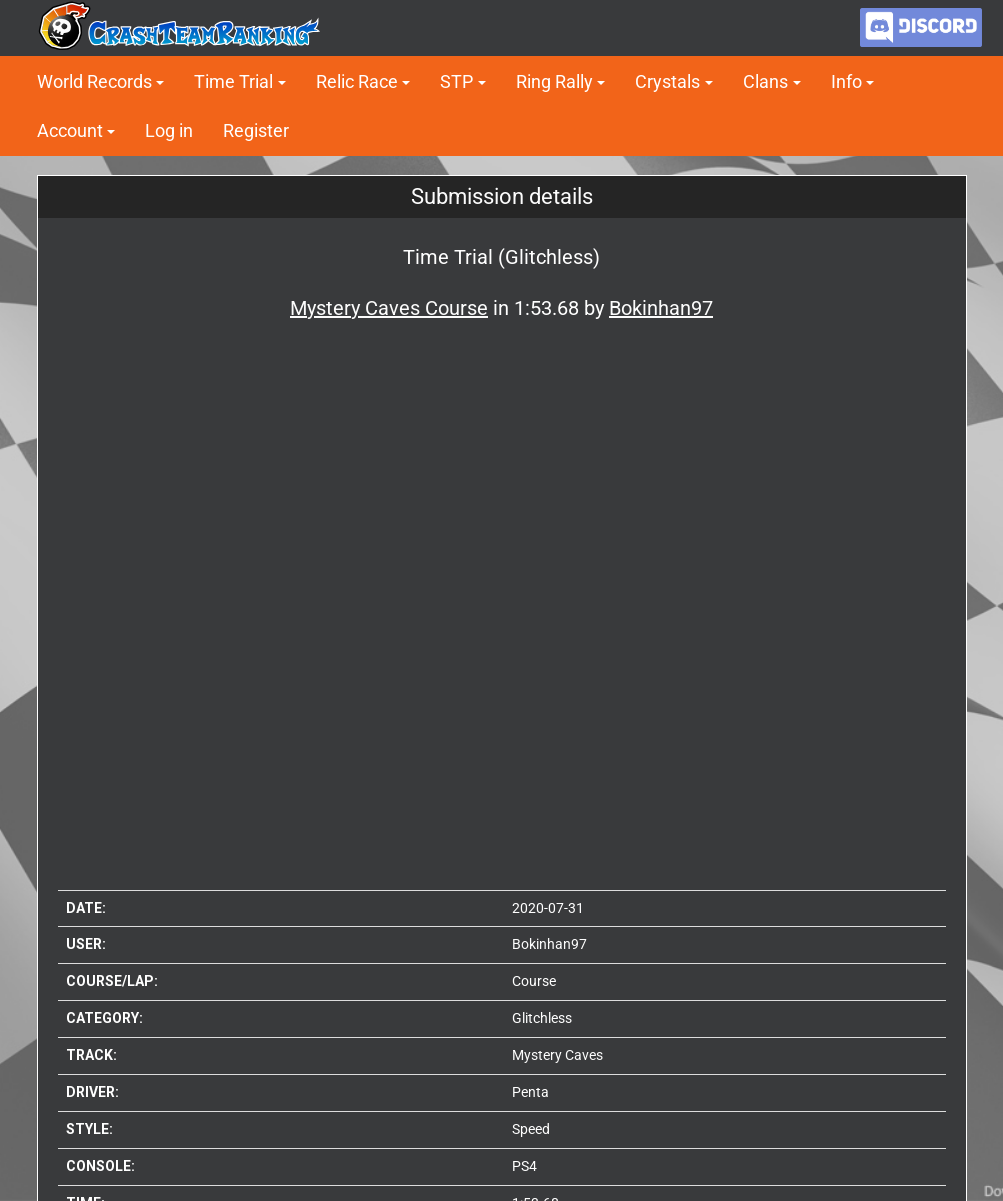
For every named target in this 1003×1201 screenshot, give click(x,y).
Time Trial (233, 81)
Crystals (667, 81)
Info (846, 81)
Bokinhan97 (549, 944)
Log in (169, 130)
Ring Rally (554, 81)
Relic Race (357, 81)
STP (456, 81)
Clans (765, 81)
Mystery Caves (557, 1055)
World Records (94, 81)
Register (256, 130)
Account (70, 130)
